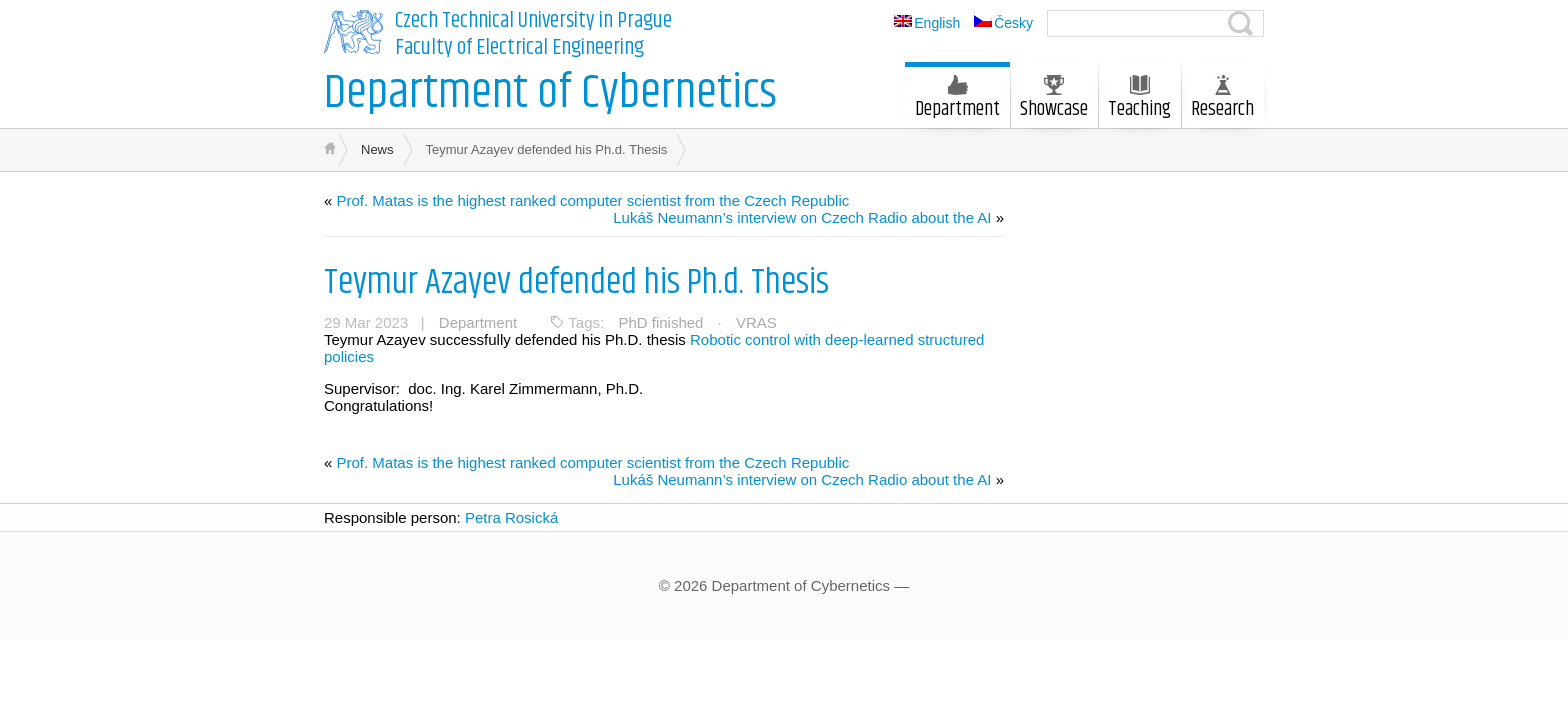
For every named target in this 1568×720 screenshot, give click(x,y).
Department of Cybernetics (550, 93)
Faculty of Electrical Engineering (519, 48)
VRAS (756, 322)
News (377, 149)
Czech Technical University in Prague (533, 21)
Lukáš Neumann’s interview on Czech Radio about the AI (802, 217)
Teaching (1139, 100)
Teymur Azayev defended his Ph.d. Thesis (576, 282)
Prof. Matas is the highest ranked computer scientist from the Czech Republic (593, 200)
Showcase (1054, 100)
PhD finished (660, 322)
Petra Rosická (511, 517)
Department (957, 100)
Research (1222, 100)
